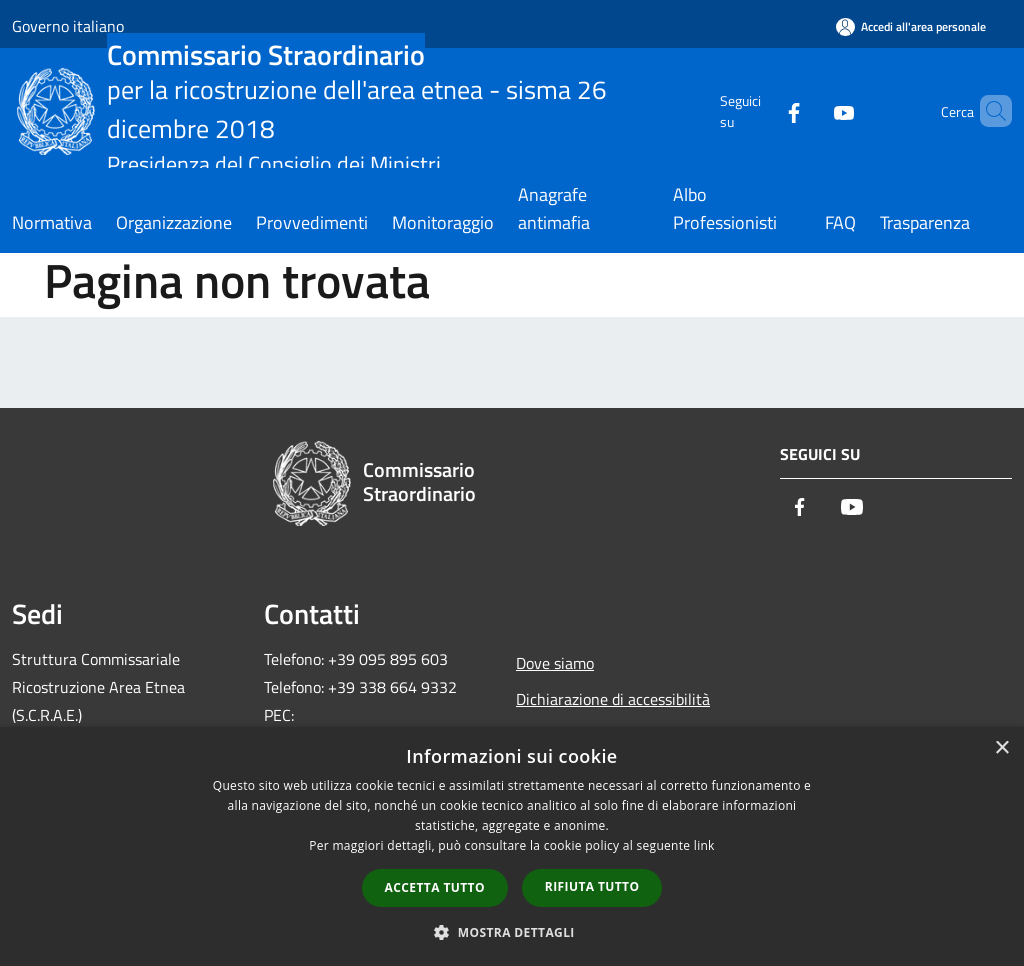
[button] (512, 932)
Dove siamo (555, 663)
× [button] (1001, 748)
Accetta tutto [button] (435, 887)
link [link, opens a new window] (704, 845)
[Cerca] (988, 111)
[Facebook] (760, 110)
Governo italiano (68, 26)
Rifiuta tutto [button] (592, 886)
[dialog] (512, 846)
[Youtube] (810, 110)
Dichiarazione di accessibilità (613, 699)
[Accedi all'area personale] (911, 26)
